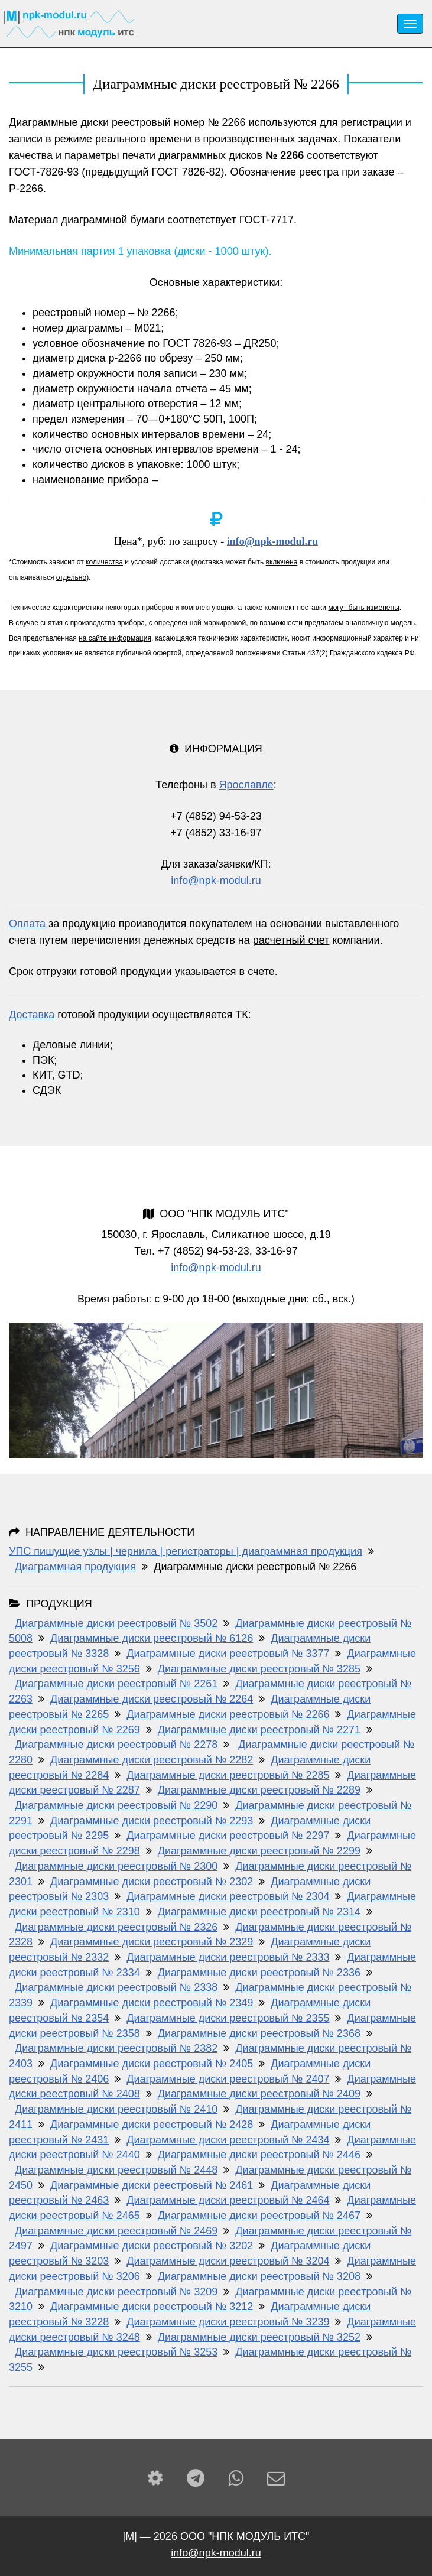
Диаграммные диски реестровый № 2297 (227, 1835)
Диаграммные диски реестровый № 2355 (227, 2018)
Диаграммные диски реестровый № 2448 (116, 2170)
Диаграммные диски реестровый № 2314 (259, 1912)
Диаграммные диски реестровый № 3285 (259, 1669)
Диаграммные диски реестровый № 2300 (116, 1866)
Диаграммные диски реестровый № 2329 (151, 1942)
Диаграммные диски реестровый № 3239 (227, 2322)
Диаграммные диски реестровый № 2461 (151, 2185)
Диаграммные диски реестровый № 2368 (259, 2033)
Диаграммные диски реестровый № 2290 (116, 1805)
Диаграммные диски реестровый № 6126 (151, 1638)
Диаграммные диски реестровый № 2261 (116, 1684)
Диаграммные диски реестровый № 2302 (151, 1882)
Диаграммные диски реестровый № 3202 (151, 2246)
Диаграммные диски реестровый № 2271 (259, 1730)
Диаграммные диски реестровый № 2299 (259, 1851)
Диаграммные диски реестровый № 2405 (151, 2064)
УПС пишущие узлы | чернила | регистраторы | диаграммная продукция (185, 1551)
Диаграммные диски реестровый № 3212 (151, 2306)
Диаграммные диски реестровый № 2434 (227, 2140)
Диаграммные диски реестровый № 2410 (116, 2109)
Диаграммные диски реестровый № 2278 (116, 1744)
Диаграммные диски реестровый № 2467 (259, 2215)
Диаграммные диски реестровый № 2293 (151, 1821)
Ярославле (246, 785)
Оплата (27, 924)
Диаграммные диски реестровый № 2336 (259, 1973)
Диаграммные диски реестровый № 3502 (116, 1623)
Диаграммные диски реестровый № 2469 (116, 2231)
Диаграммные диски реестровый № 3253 (116, 2352)
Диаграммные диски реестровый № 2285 (227, 1775)
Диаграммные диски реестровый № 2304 (227, 1896)
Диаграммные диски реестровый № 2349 (151, 2003)
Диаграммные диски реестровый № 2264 (151, 1699)
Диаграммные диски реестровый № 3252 (259, 2337)
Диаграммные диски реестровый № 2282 (151, 1760)
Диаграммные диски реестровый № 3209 (116, 2292)
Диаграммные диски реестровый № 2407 (227, 2079)
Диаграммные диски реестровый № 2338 (116, 1987)
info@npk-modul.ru (272, 541)
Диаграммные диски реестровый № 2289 (259, 1790)
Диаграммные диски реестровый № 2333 (227, 1957)
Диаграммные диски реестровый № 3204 (227, 2261)
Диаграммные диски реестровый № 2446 (259, 2155)
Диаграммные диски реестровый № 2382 (116, 2048)
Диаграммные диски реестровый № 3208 (259, 2276)
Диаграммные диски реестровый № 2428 (151, 2124)
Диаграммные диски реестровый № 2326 (116, 1927)
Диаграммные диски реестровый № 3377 (227, 1653)
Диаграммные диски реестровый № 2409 (259, 2094)
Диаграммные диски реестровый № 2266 (227, 1714)
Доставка (31, 1015)
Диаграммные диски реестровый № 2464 (227, 2200)
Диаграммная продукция (75, 1567)
